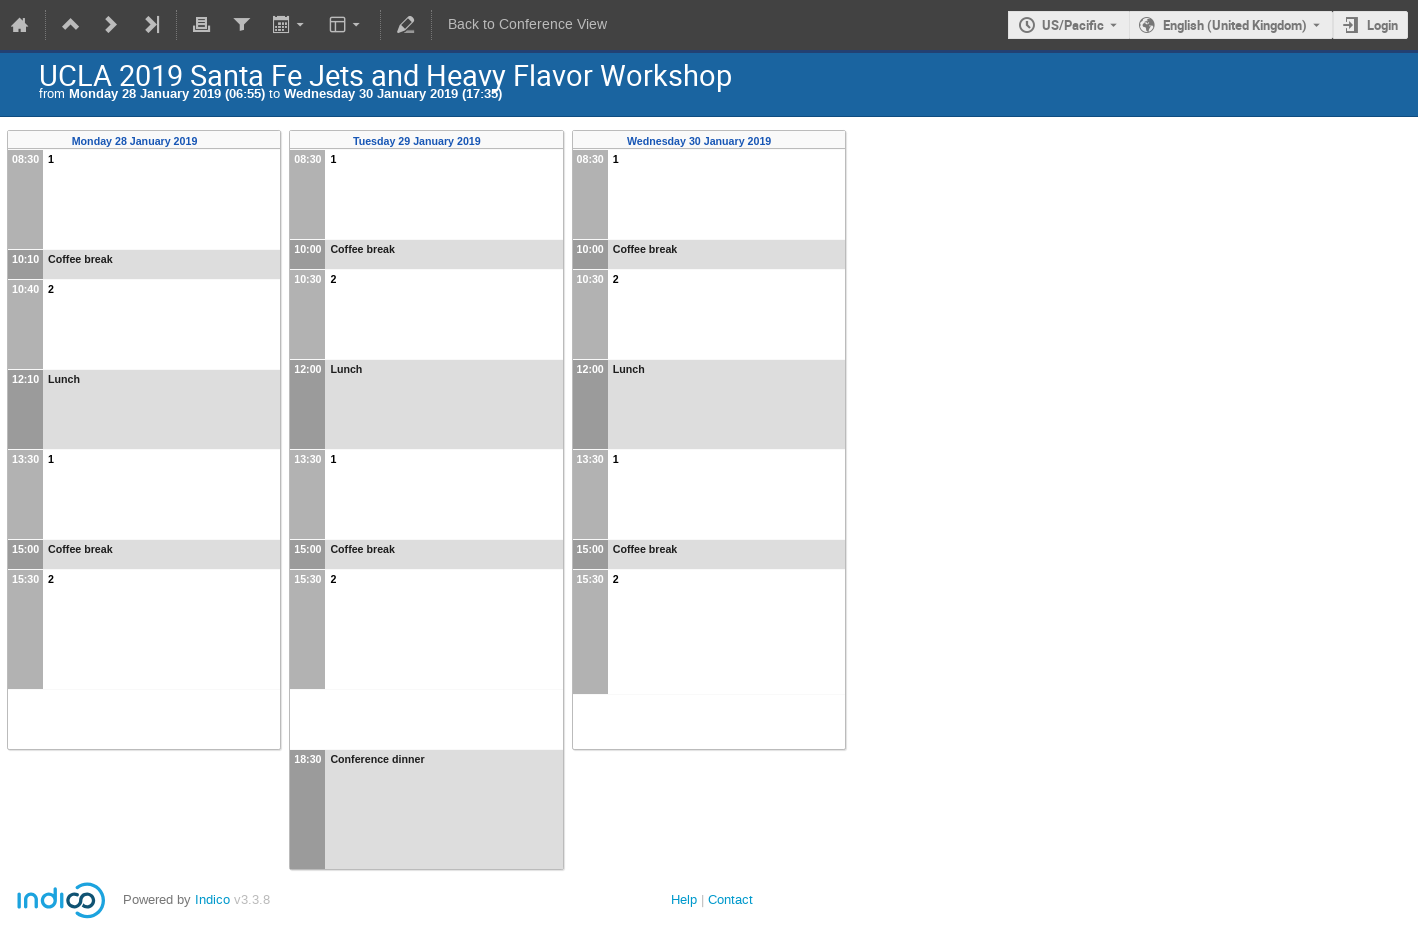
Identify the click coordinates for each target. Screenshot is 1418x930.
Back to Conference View (527, 24)
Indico (212, 899)
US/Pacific (1073, 25)
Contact (730, 899)
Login (1382, 25)
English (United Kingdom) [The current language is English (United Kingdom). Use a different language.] (1235, 25)
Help (684, 899)
